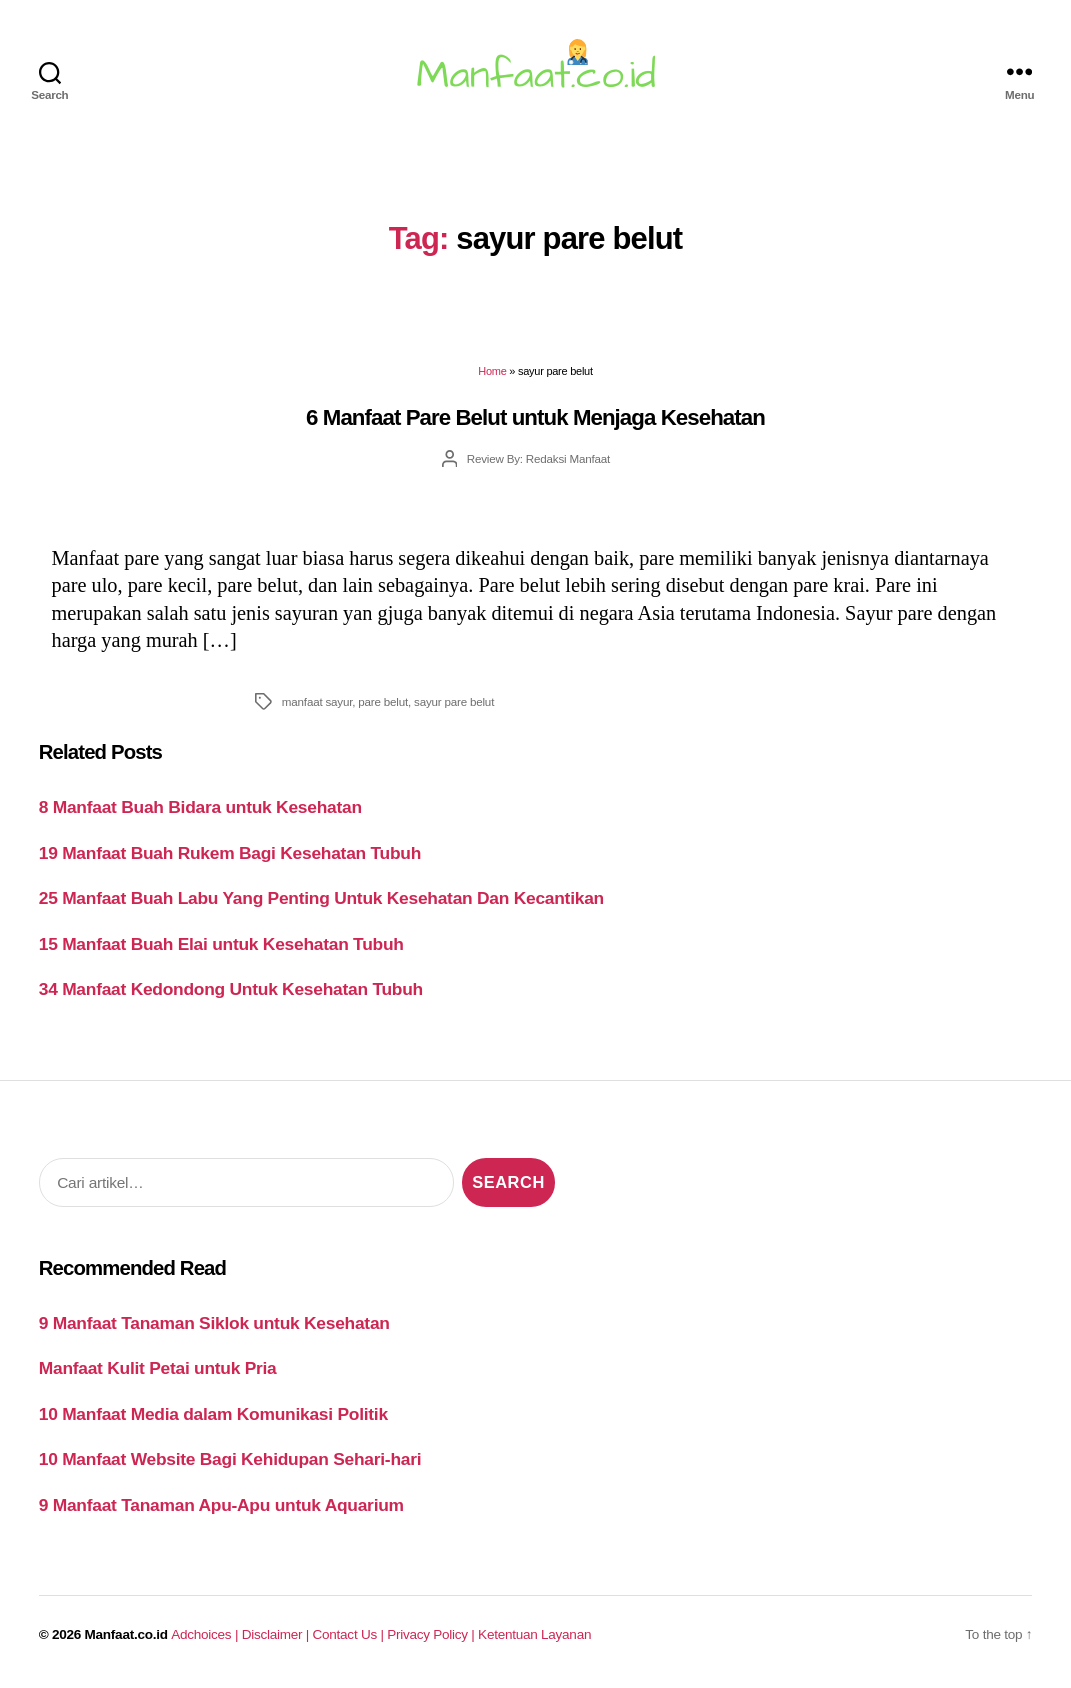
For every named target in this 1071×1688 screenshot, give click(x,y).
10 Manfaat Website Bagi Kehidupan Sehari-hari (230, 1459)
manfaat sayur (317, 701)
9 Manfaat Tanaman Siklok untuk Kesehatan (214, 1323)
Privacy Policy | (432, 1634)
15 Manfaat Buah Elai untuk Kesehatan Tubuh (221, 944)
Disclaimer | (277, 1634)
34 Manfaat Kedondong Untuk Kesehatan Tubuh (231, 989)
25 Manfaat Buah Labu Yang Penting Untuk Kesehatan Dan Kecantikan (321, 898)
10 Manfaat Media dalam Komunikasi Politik (213, 1414)
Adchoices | (206, 1634)
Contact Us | (350, 1634)
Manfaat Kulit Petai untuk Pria (158, 1368)
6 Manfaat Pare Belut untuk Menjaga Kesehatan (535, 417)
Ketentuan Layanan (534, 1634)
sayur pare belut (454, 701)
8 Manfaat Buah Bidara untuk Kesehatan (200, 807)
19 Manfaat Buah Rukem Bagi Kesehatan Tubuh (230, 853)
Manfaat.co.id (126, 1634)
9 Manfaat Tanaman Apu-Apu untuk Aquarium (221, 1505)
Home (492, 371)
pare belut (383, 701)
